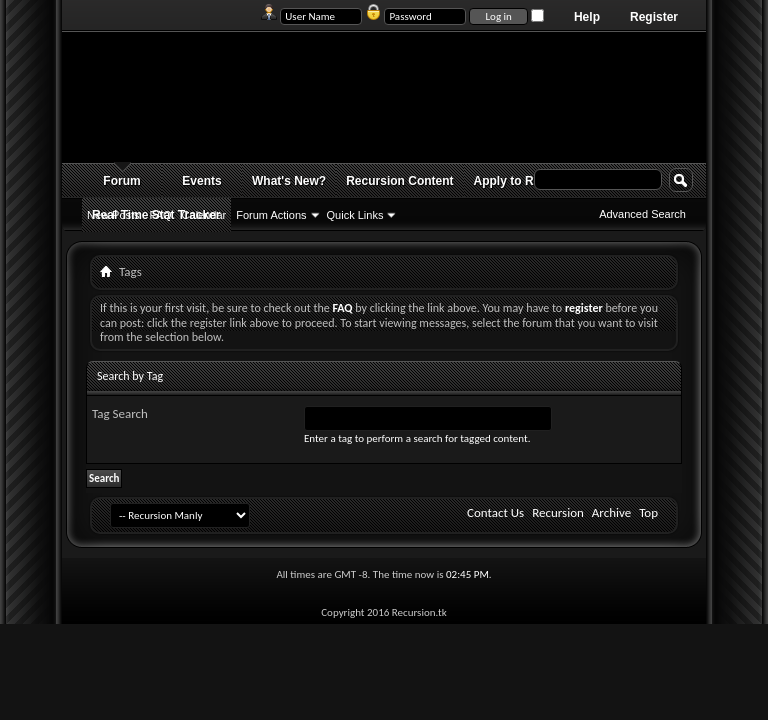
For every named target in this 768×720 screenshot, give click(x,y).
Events (201, 181)
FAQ (161, 215)
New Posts (113, 215)
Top (648, 512)
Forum (121, 181)
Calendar (204, 215)
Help (587, 17)
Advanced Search (642, 214)
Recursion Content (399, 181)
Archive (611, 512)
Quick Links (355, 215)
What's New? (289, 181)
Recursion (558, 512)
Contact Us (495, 512)
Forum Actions (271, 215)
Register (654, 17)
